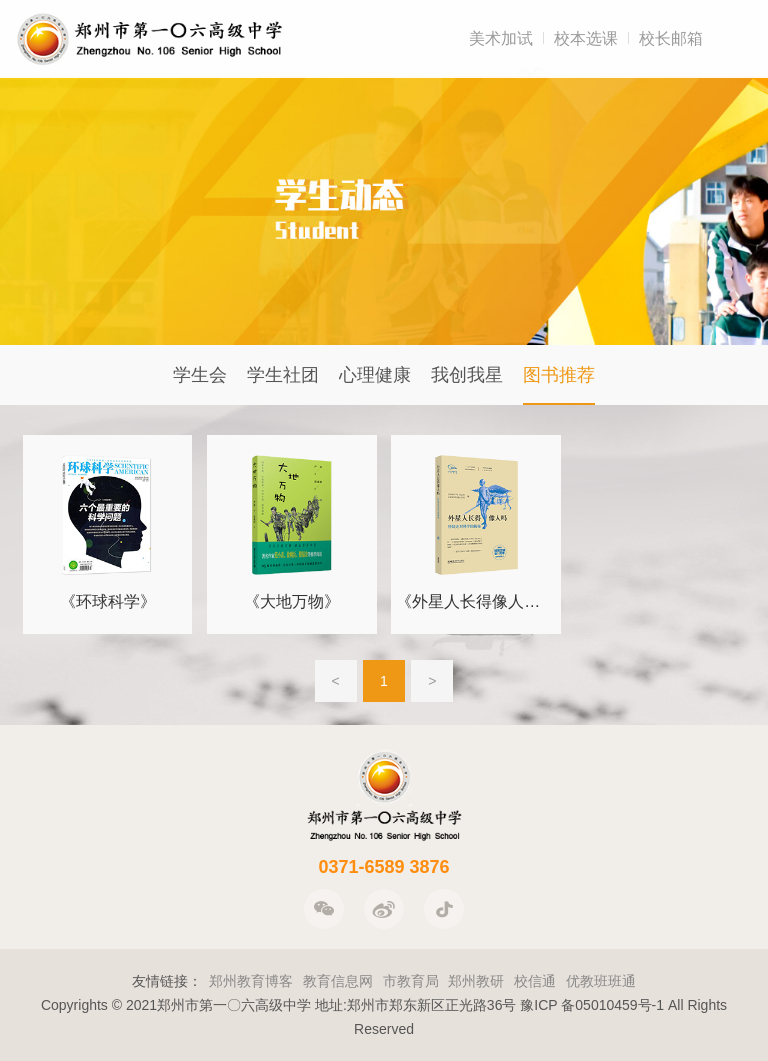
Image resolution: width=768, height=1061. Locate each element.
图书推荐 (559, 375)
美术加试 (501, 38)
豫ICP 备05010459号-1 (592, 1005)
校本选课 (586, 38)
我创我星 (467, 375)
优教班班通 (601, 981)
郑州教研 (476, 981)
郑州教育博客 (251, 981)
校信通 (535, 981)
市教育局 (411, 981)
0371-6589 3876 (383, 867)
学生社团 (283, 375)
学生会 (200, 375)
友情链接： (167, 981)
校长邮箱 (671, 38)
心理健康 (375, 375)
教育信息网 (338, 981)
